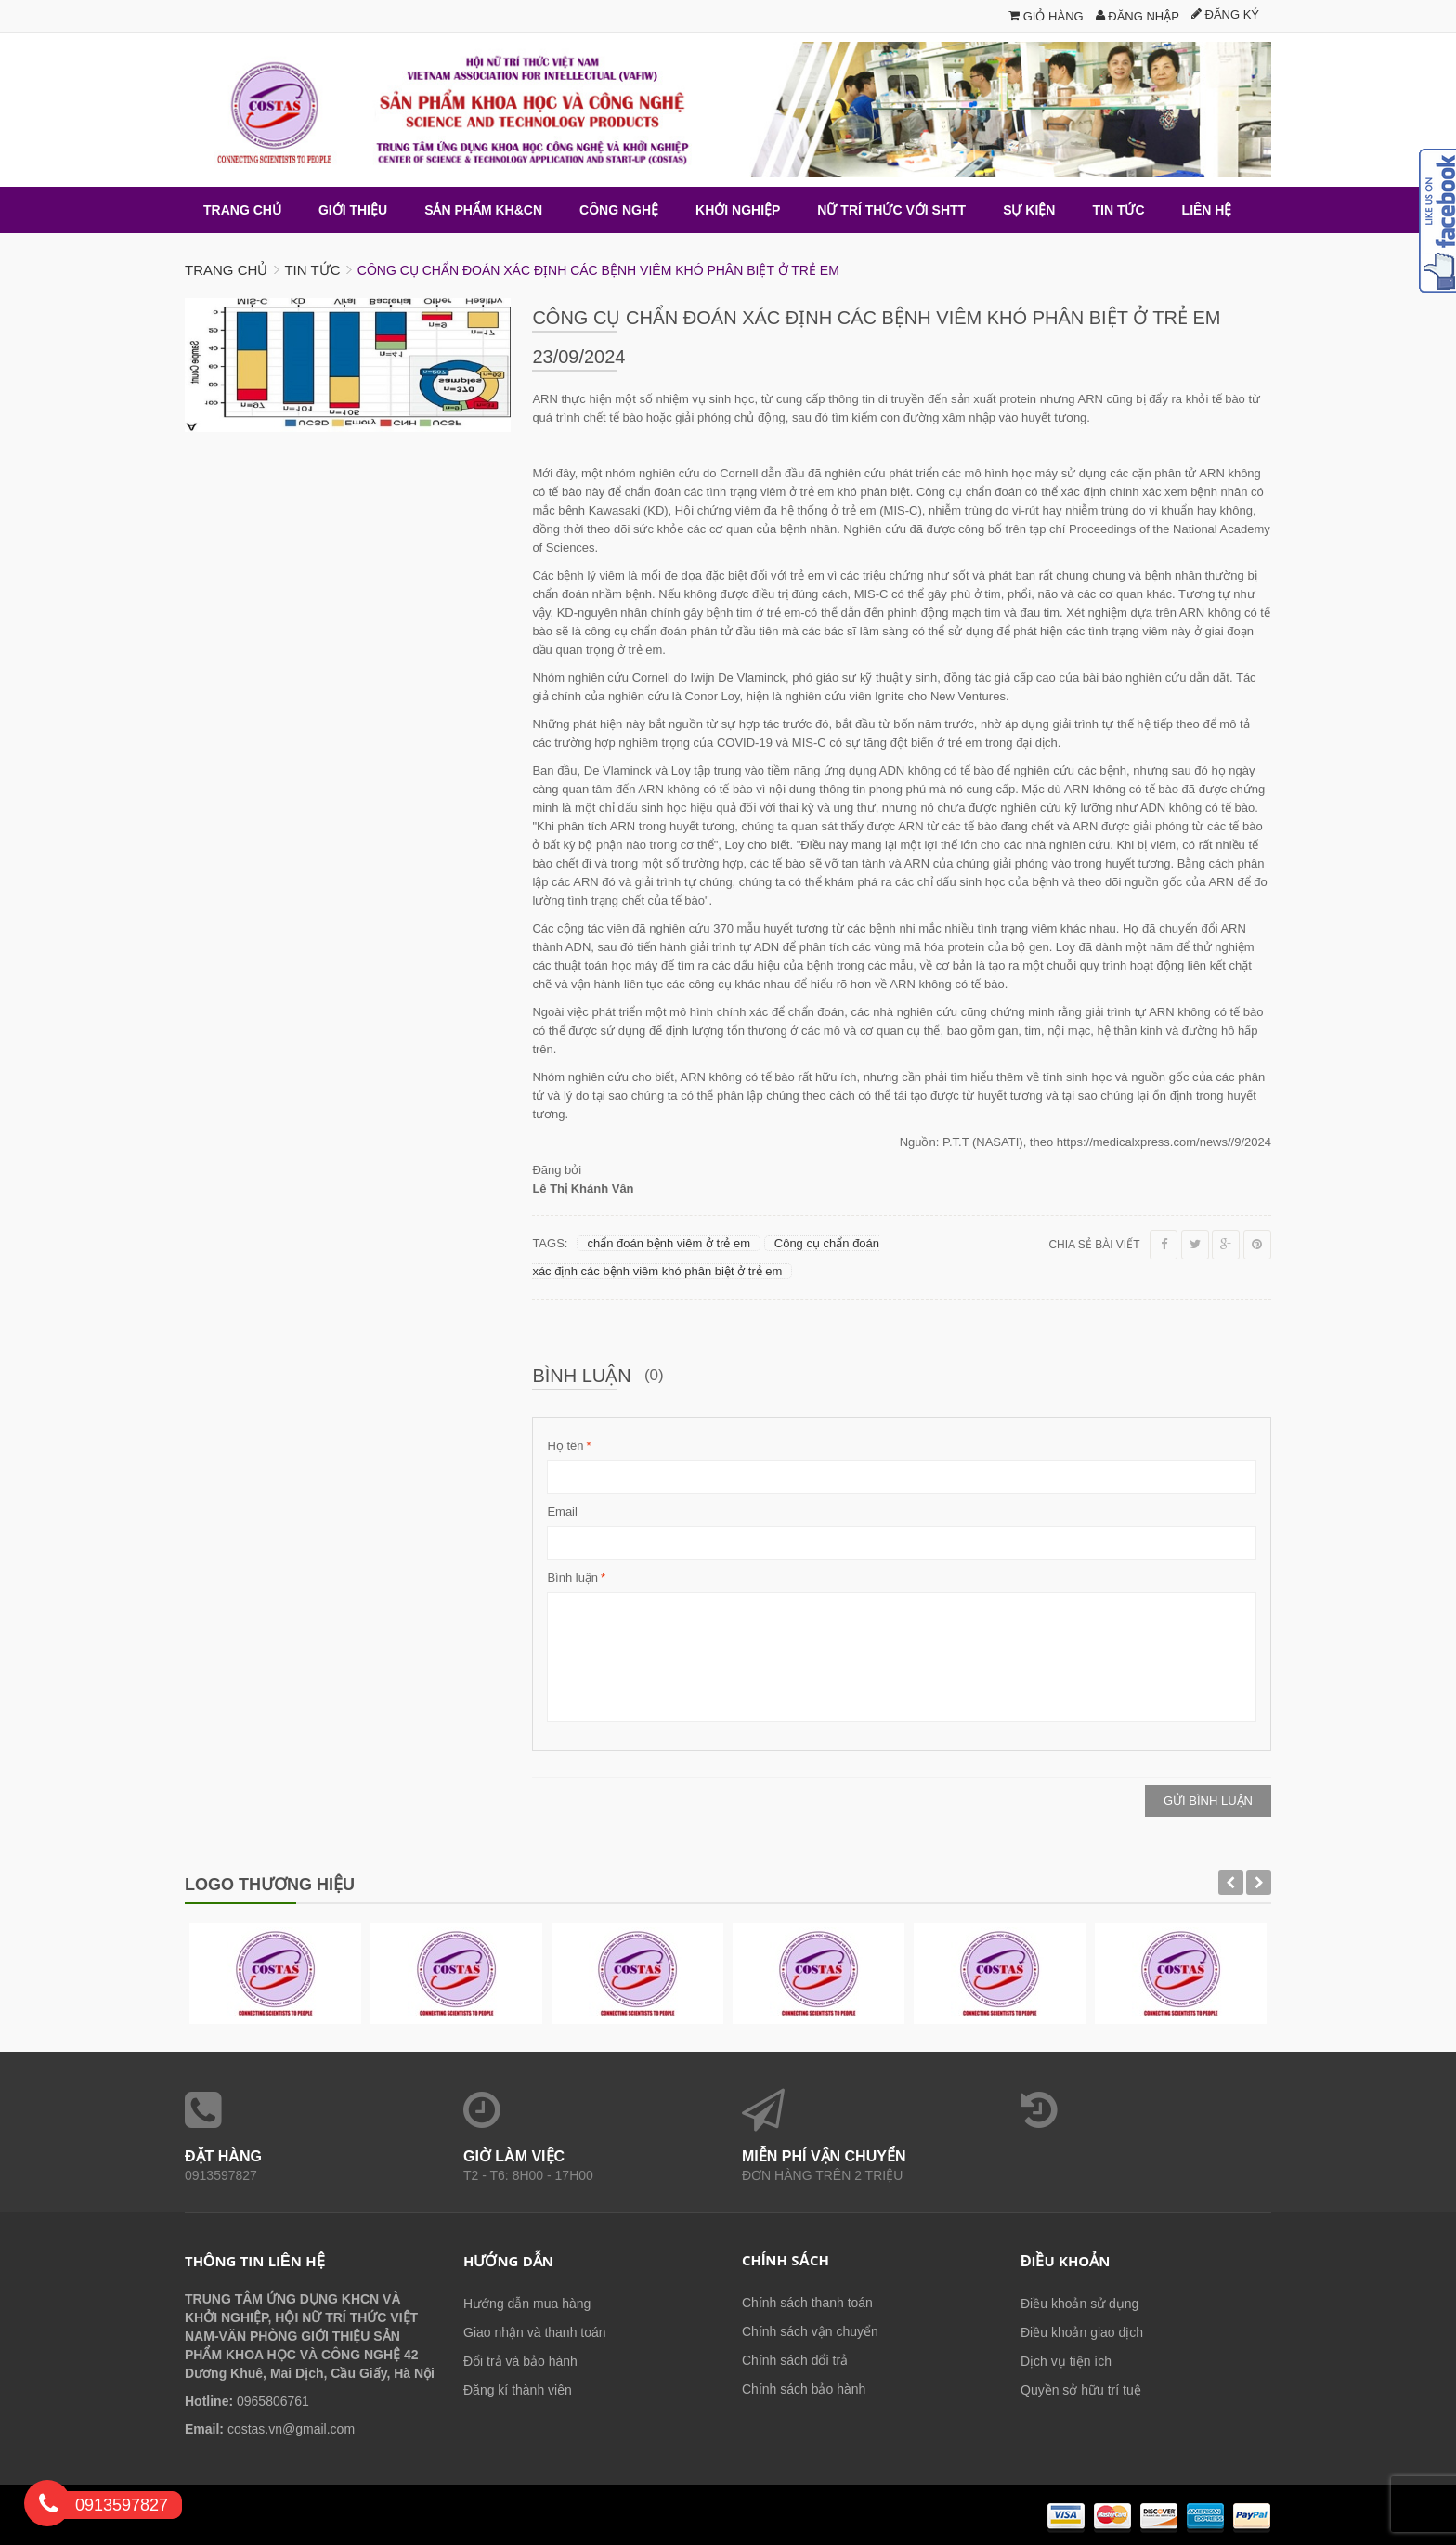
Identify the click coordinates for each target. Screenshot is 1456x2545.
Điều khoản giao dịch (1081, 2332)
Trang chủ (226, 270)
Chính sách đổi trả (795, 2360)
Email (562, 1512)
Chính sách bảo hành (803, 2389)
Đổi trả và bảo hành (520, 2361)
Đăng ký (1225, 14)
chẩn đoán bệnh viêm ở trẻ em (668, 1243)
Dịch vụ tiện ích (1066, 2361)
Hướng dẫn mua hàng (527, 2303)
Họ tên (565, 1446)
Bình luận (572, 1578)
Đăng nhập (1137, 16)
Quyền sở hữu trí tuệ (1080, 2389)
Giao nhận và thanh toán (534, 2332)
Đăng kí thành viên (517, 2389)
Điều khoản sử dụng (1079, 2303)
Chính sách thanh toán (807, 2302)
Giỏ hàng (1046, 16)
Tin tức (312, 270)
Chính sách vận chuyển (810, 2331)
